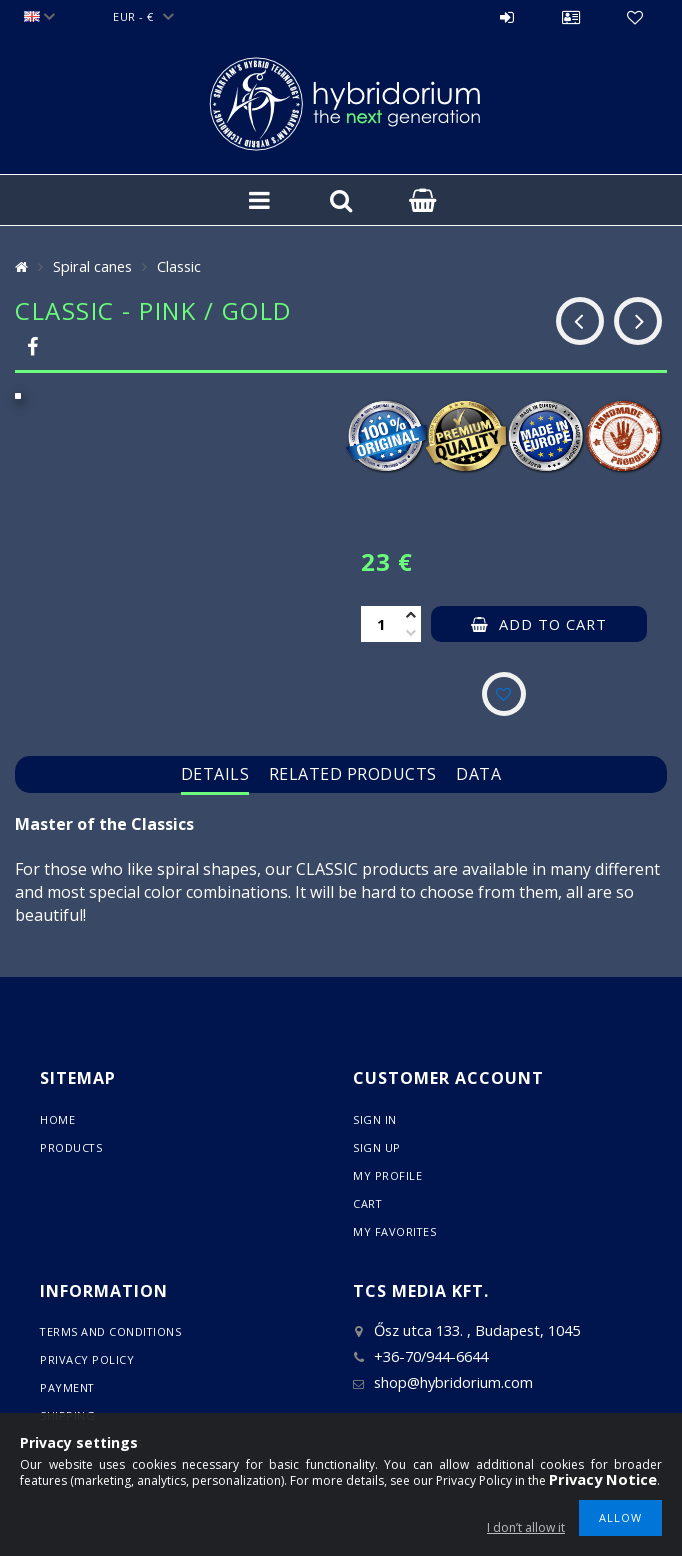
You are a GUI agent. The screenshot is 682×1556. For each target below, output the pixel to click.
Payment (68, 1387)
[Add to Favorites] (504, 694)
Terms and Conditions (111, 1331)
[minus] (411, 633)
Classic (179, 266)
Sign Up (377, 1147)
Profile (571, 17)
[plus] (411, 615)
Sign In (375, 1119)
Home (57, 1119)
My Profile (387, 1175)
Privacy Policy (87, 1359)
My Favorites (395, 1231)
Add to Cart (553, 624)
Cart (368, 1203)
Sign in (507, 17)
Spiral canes (92, 266)
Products (71, 1147)
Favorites (635, 17)
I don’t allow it (526, 1527)
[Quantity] (381, 624)
